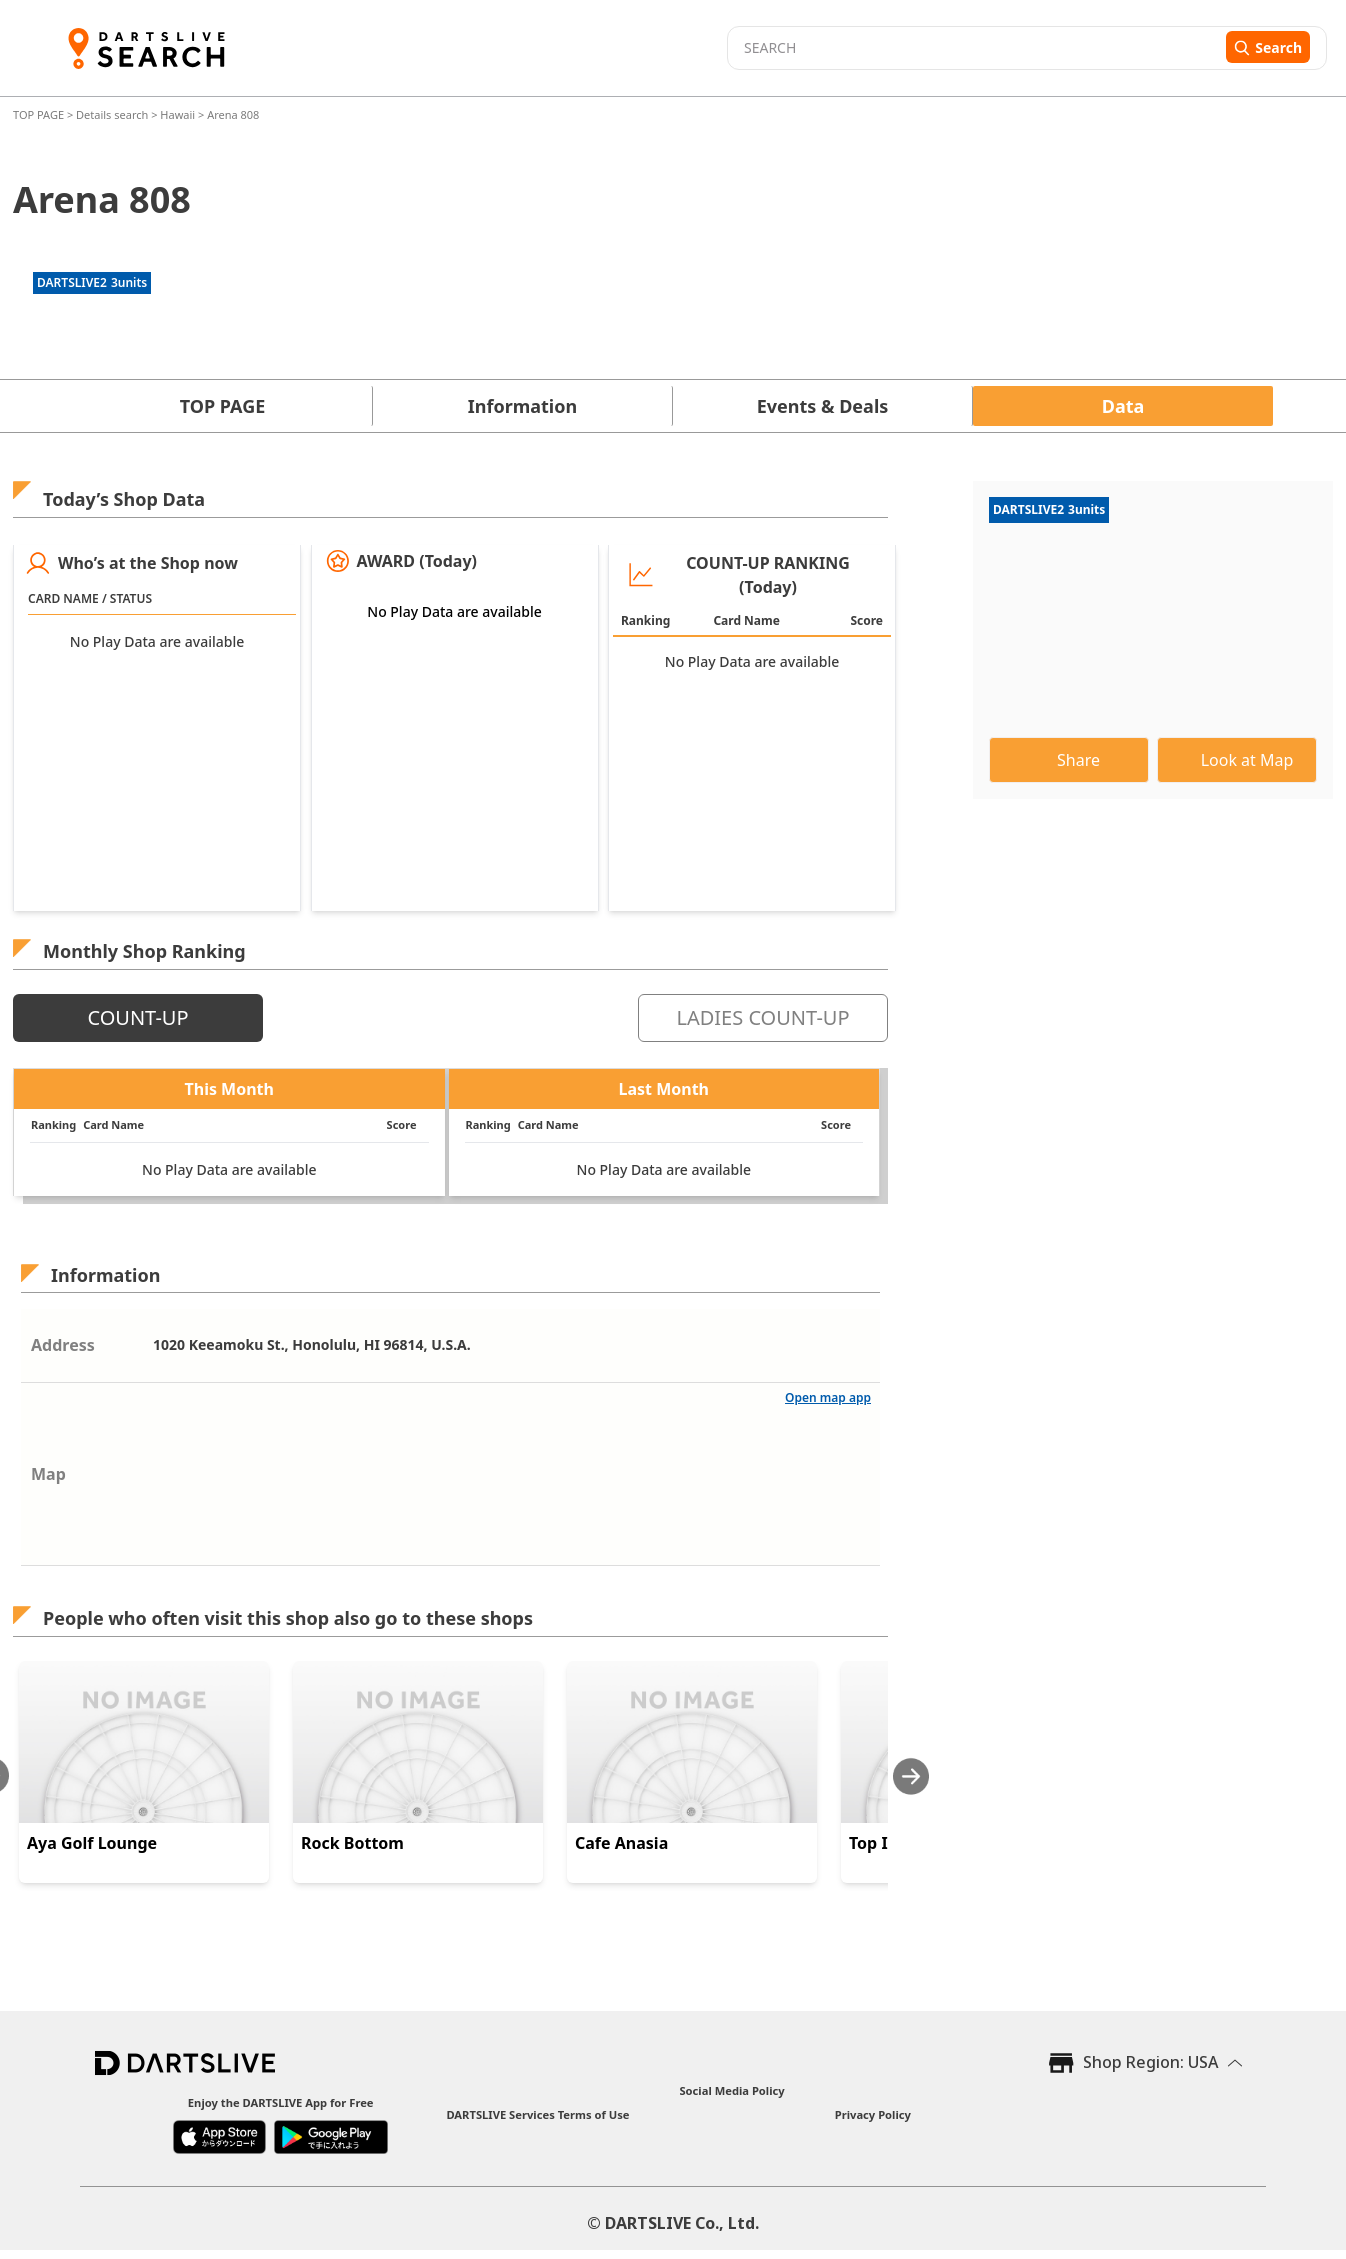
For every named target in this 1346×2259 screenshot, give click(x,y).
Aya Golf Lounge (92, 1843)
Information (522, 406)
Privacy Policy (873, 2114)
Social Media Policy (731, 2090)
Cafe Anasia (621, 1843)
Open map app (828, 1397)
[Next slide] (911, 1776)
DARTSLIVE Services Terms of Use (537, 2114)
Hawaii (177, 114)
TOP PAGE (40, 114)
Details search (113, 114)
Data (1123, 406)
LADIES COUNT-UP (762, 1017)
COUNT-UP (137, 1017)
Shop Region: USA (1150, 2062)
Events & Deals (823, 406)
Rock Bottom (352, 1843)
